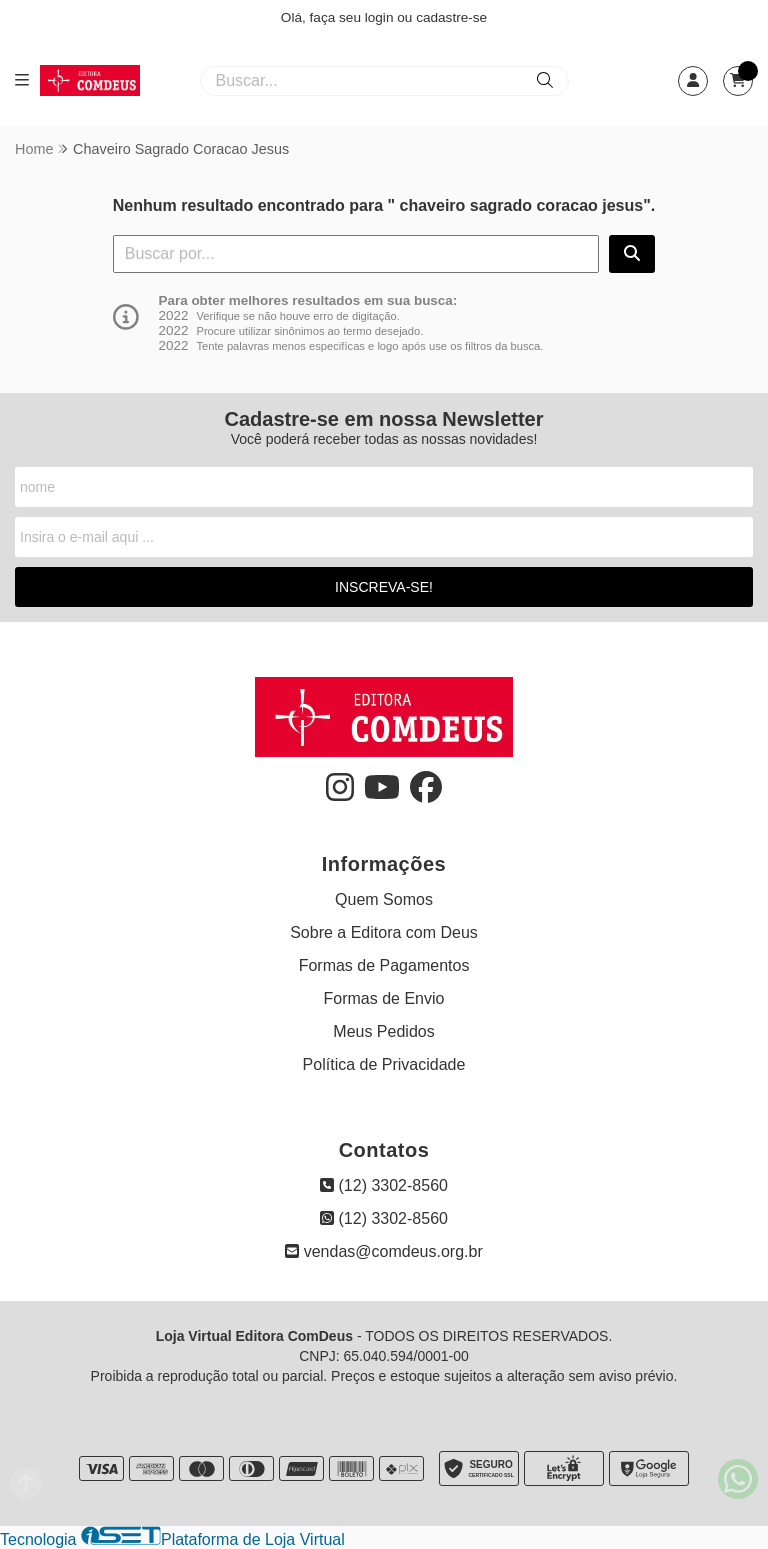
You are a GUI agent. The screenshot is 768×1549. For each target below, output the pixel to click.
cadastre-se (451, 17)
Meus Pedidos (383, 1031)
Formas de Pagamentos (384, 965)
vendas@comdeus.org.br (383, 1251)
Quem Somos (384, 899)
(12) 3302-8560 (384, 1185)
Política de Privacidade (384, 1064)
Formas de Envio (384, 998)
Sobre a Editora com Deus (384, 932)
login (381, 17)
